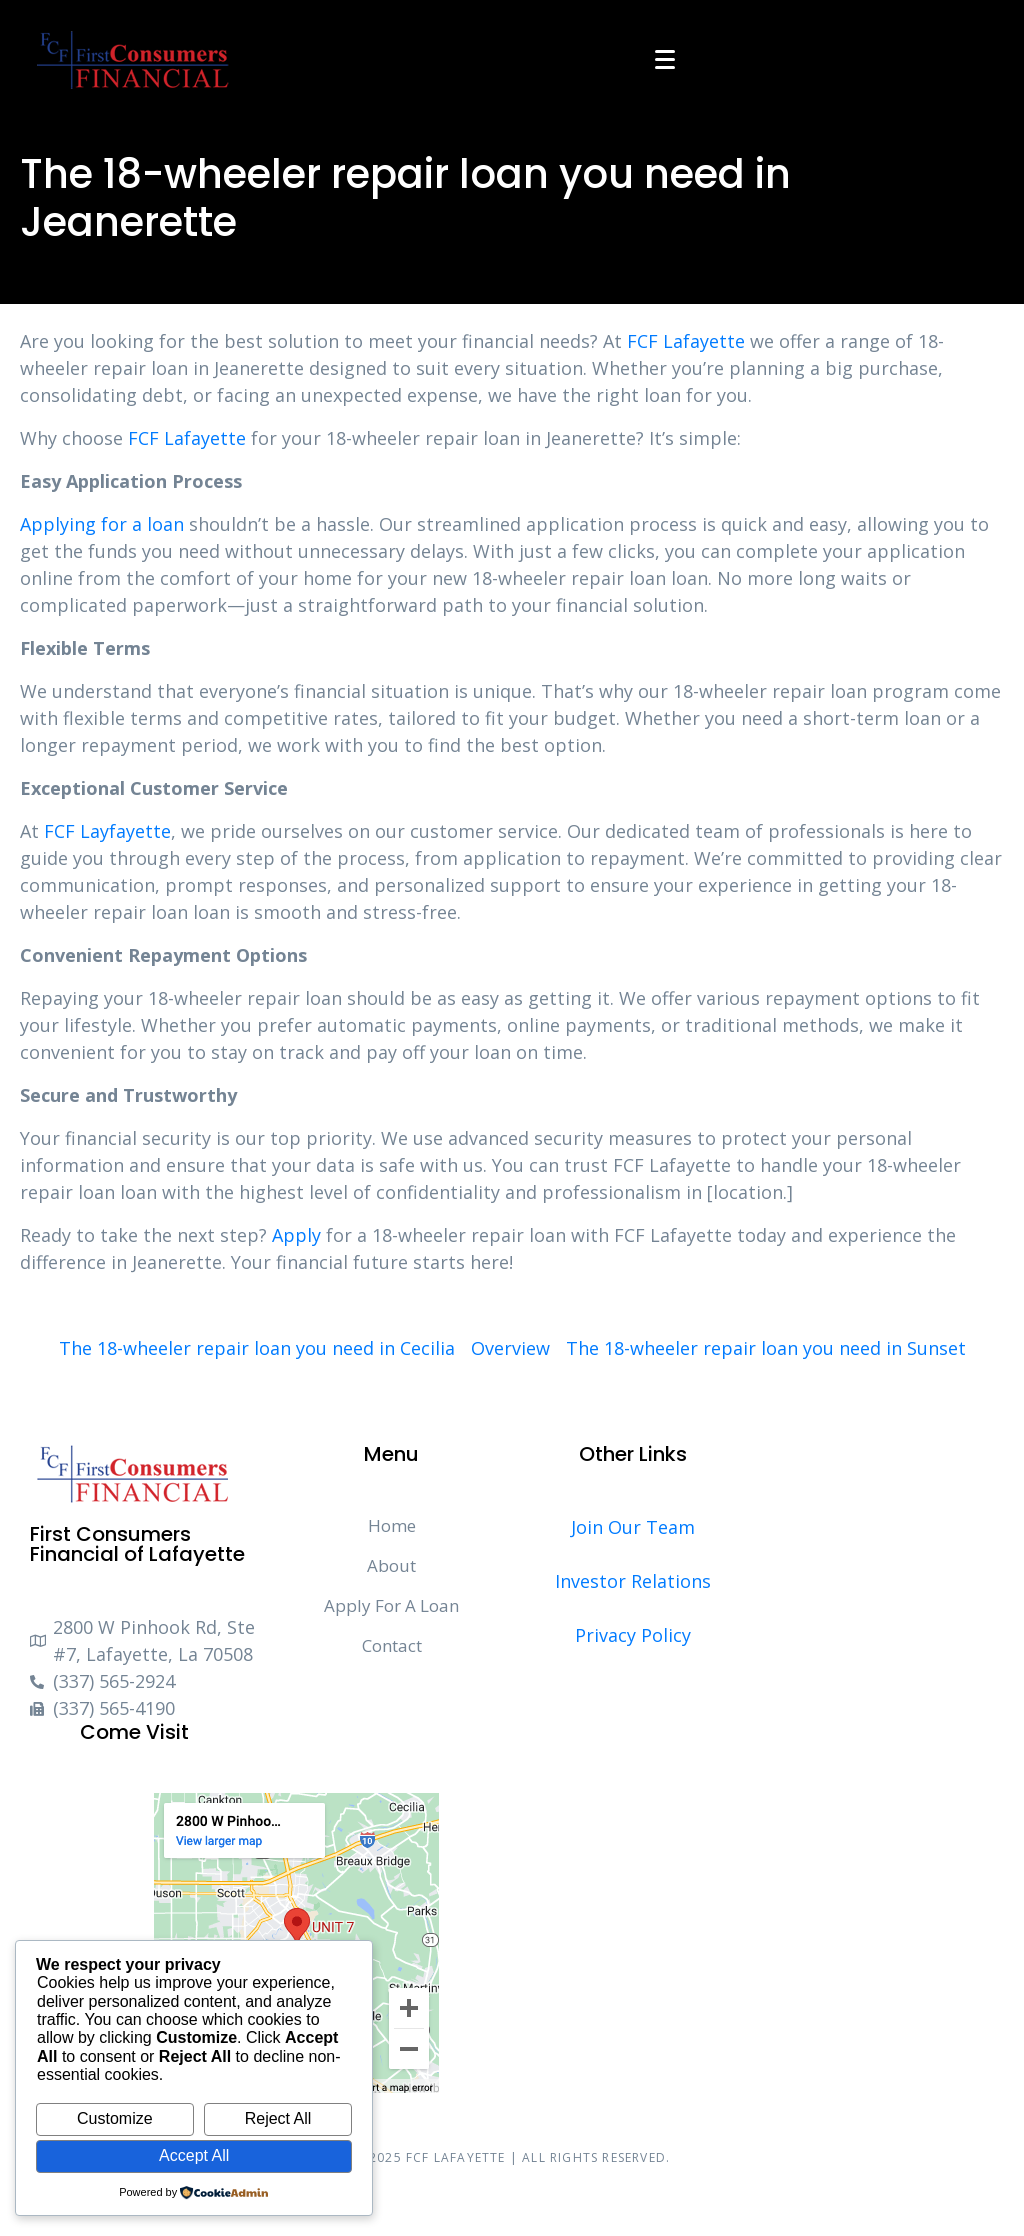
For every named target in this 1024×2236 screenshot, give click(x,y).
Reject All (278, 2118)
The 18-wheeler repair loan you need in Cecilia (257, 1348)
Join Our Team (633, 1527)
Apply (296, 1235)
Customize (115, 2118)
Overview (510, 1348)
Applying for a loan (102, 524)
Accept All (194, 2155)
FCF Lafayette (686, 341)
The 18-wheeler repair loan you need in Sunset (766, 1348)
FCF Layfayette (107, 831)
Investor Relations (633, 1581)
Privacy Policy (633, 1635)
